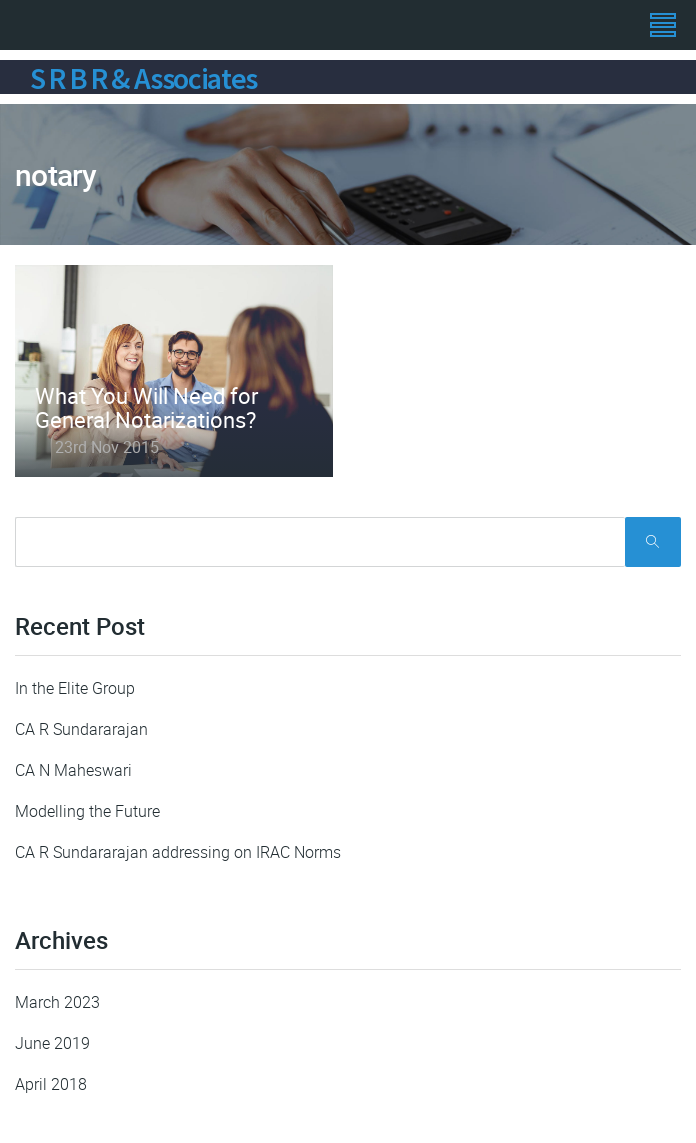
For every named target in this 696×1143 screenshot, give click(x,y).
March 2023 (57, 1002)
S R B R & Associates (143, 78)
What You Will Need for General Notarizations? (146, 407)
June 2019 (52, 1043)
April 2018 (51, 1084)
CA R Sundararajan (81, 729)
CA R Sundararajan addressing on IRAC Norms (178, 852)
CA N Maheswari (73, 770)
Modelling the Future (87, 811)
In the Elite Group (75, 688)
